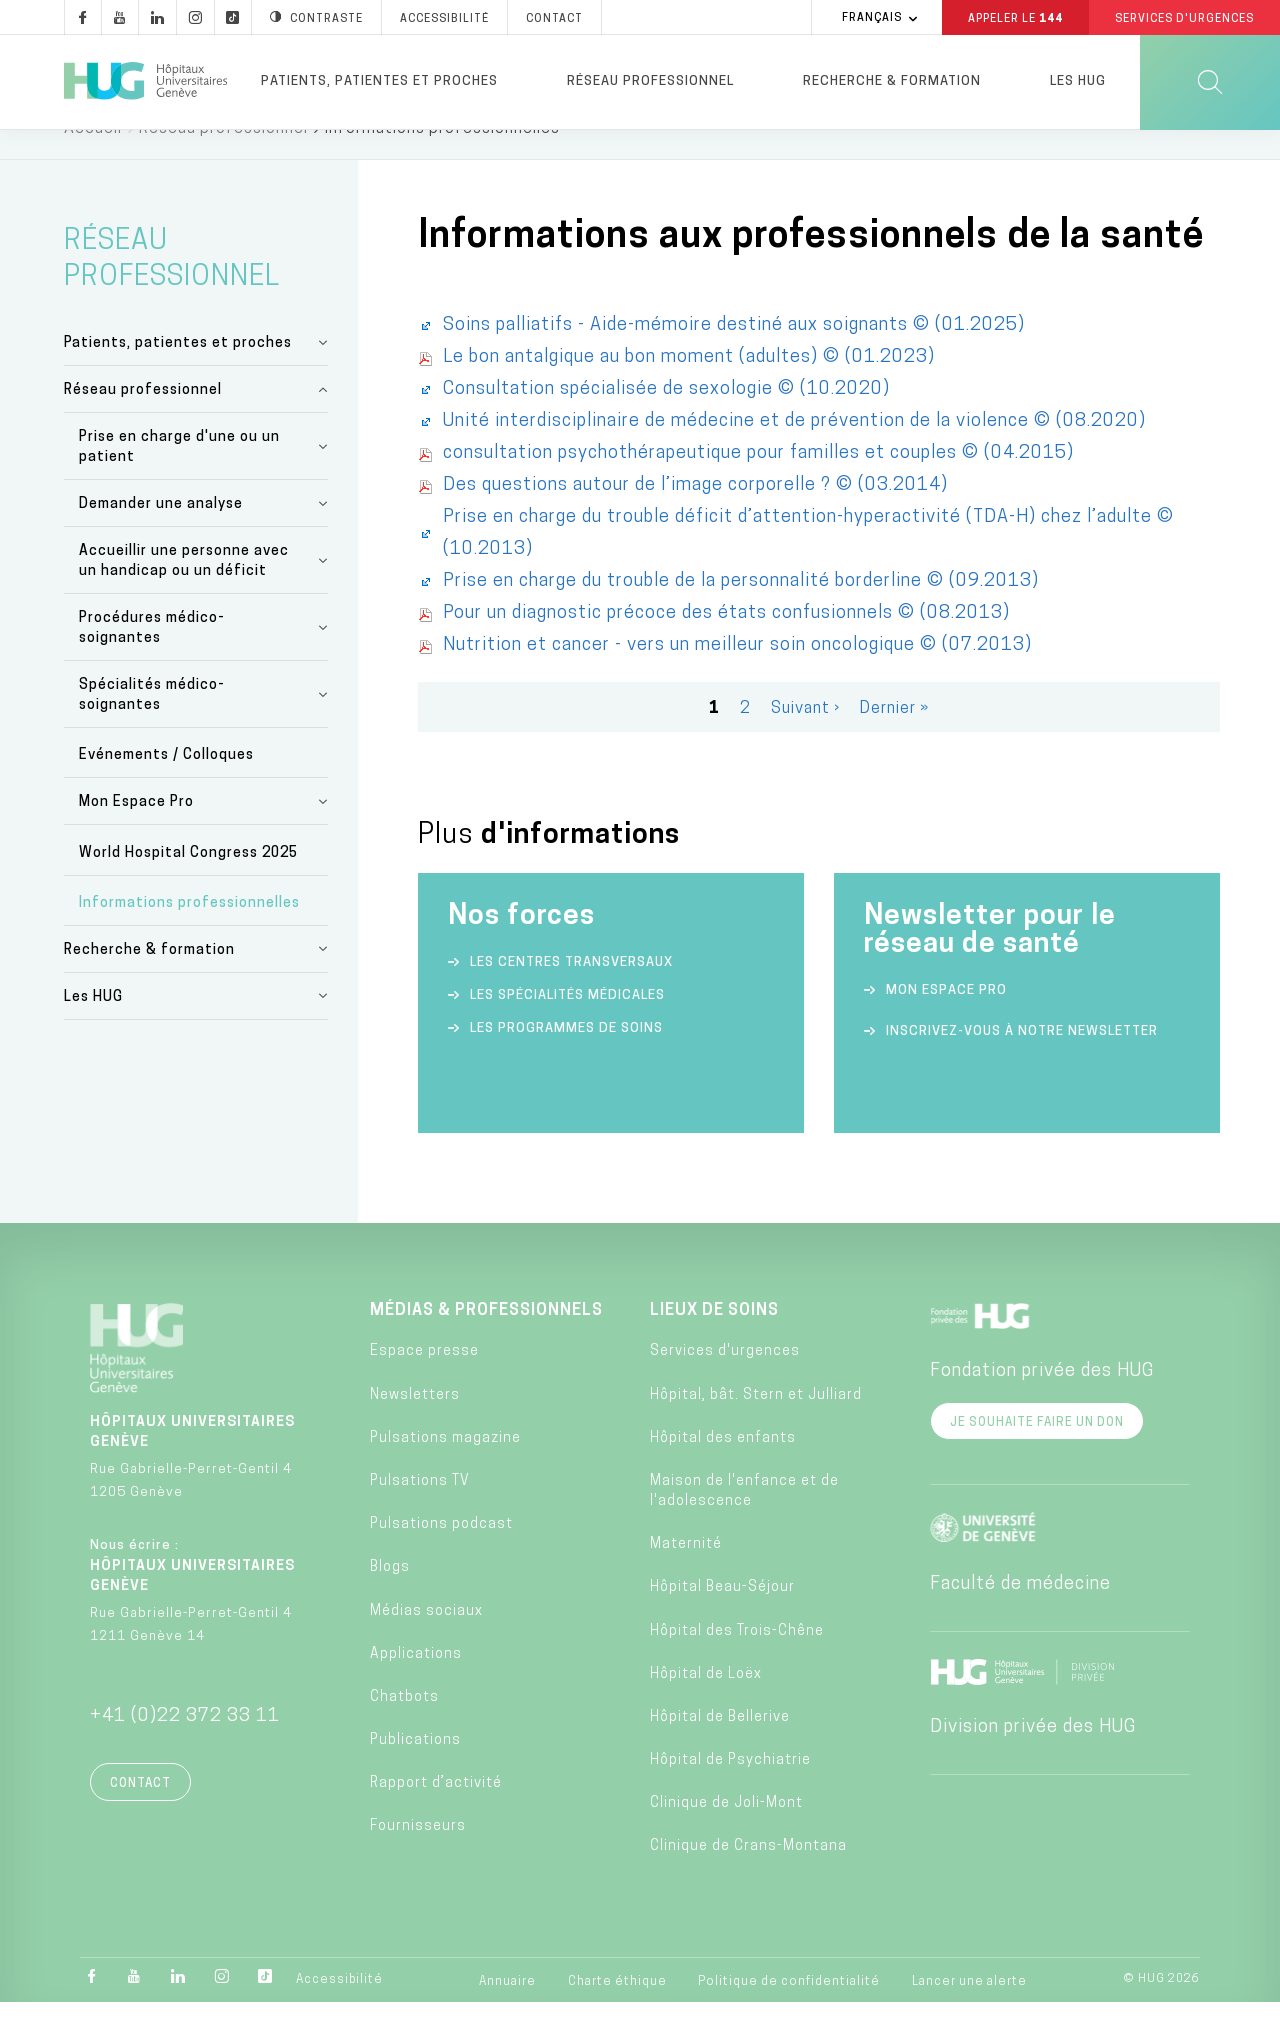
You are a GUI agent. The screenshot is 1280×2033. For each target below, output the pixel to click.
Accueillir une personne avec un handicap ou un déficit (184, 592)
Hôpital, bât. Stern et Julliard (756, 1426)
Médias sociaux (426, 1642)
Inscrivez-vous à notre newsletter (1022, 1062)
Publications (415, 1771)
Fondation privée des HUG (1042, 1402)
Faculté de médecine (1020, 1615)
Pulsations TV (420, 1512)
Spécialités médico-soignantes (152, 726)
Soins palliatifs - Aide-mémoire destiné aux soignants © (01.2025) (734, 356)
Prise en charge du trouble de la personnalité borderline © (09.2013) (741, 612)
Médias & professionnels (486, 1342)
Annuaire (507, 2013)
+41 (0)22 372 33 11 (185, 1747)
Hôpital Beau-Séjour (722, 1618)
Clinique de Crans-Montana (748, 1877)
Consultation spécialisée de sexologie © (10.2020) (666, 420)
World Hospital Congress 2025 (188, 884)
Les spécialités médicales (567, 1026)
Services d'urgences (725, 1382)
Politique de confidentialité (789, 2013)
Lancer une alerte (969, 2013)
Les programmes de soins (566, 1059)
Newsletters (415, 1426)
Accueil (93, 160)
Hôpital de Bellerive (720, 1748)
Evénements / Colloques (166, 786)
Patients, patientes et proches (379, 81)
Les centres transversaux (571, 993)
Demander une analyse (161, 535)
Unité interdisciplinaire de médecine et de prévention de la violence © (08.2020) (794, 452)
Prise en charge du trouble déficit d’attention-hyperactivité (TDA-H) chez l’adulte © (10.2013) (808, 564)
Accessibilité (339, 2011)
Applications (416, 1685)
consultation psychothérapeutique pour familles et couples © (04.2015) (758, 484)
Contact (140, 1815)
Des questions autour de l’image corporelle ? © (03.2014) (695, 516)
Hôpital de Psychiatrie (730, 1791)
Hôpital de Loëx (706, 1705)
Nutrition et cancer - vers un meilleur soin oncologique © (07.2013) (737, 676)
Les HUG (1078, 81)
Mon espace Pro (946, 1021)
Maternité (686, 1575)
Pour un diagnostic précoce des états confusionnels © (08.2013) (726, 644)
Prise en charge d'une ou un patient (179, 478)
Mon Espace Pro (136, 833)
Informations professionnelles (189, 934)
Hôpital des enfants (723, 1469)
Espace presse (424, 1382)
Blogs (390, 1598)
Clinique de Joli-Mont (726, 1834)
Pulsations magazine (445, 1469)
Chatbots (404, 1728)
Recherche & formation (892, 81)
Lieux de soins (714, 1342)
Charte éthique (617, 2013)
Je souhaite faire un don (1037, 1454)
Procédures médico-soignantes (152, 659)
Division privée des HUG (1033, 1758)
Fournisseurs (418, 1857)
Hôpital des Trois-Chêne (737, 1662)
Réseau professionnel (650, 81)
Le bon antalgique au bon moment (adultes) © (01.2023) (689, 388)
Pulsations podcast (441, 1555)
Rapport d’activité (436, 1814)
